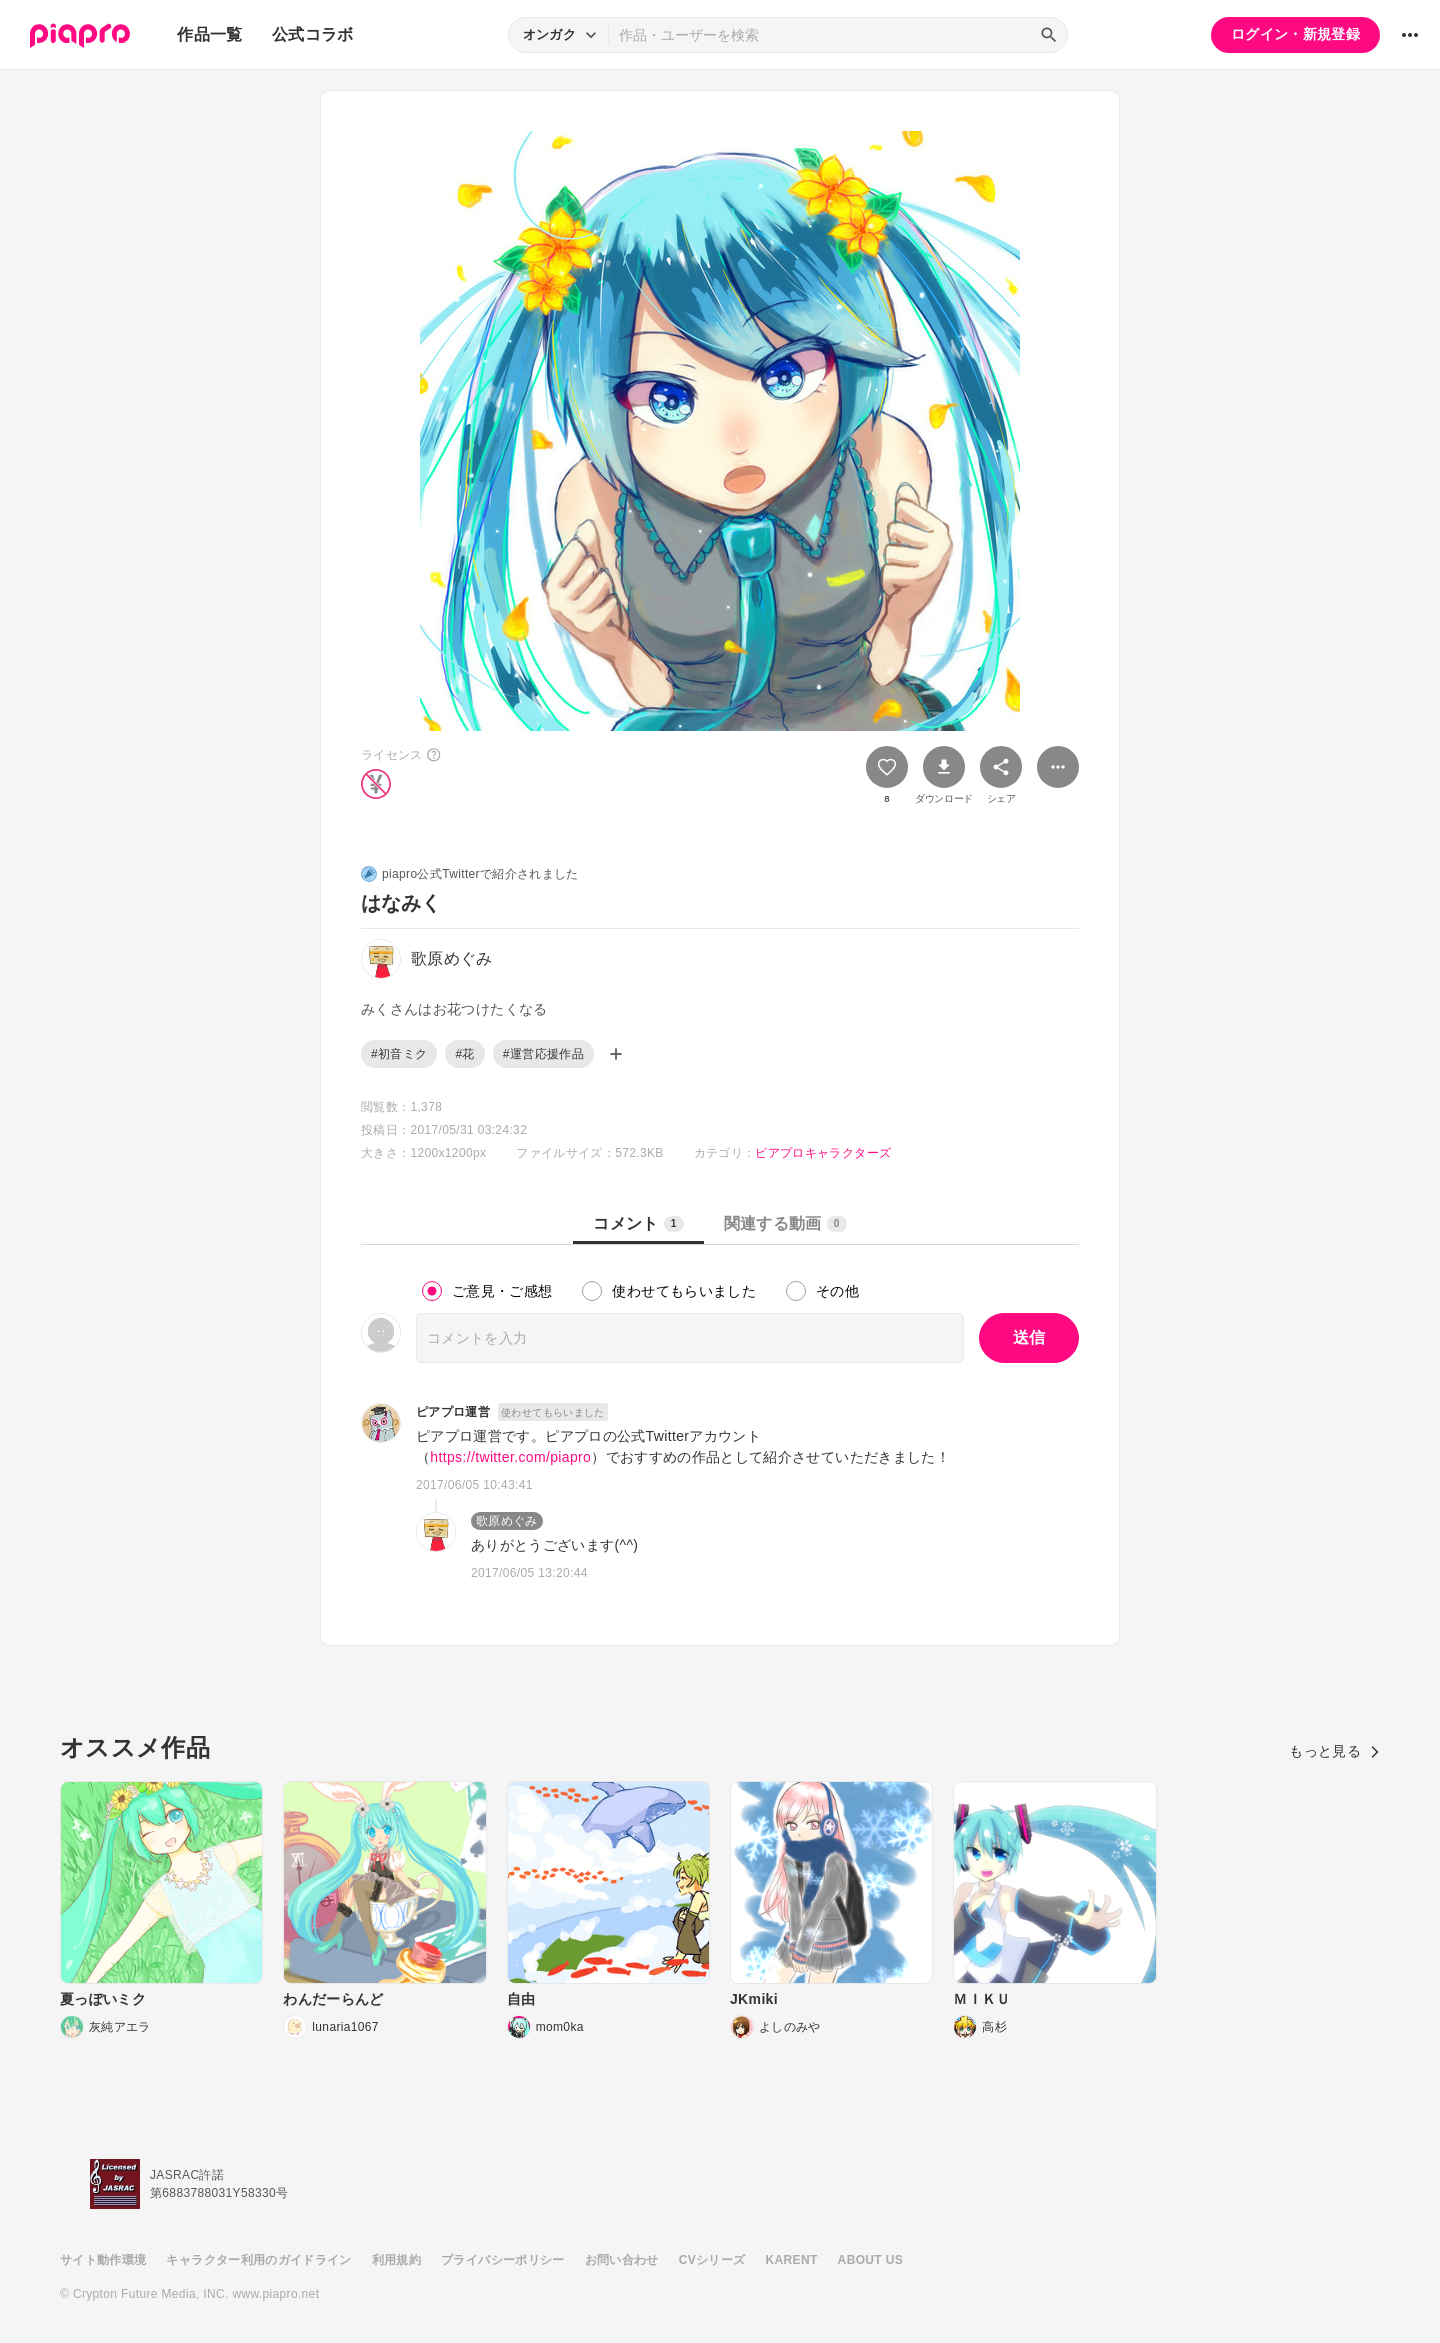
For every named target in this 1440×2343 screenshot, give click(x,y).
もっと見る (1334, 1751)
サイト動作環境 (103, 2260)
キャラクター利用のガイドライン (258, 2260)
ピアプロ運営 (453, 1412)
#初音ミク (399, 1054)
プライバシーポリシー (503, 2260)
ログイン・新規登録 (1295, 34)
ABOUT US (870, 2260)
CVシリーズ (712, 2260)
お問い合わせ (622, 2260)
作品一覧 (209, 34)
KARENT (792, 2260)
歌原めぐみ (507, 1521)
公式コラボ (313, 34)
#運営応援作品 (543, 1054)
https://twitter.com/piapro (510, 1457)
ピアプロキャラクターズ (823, 1153)
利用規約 (396, 2260)
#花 (464, 1054)
